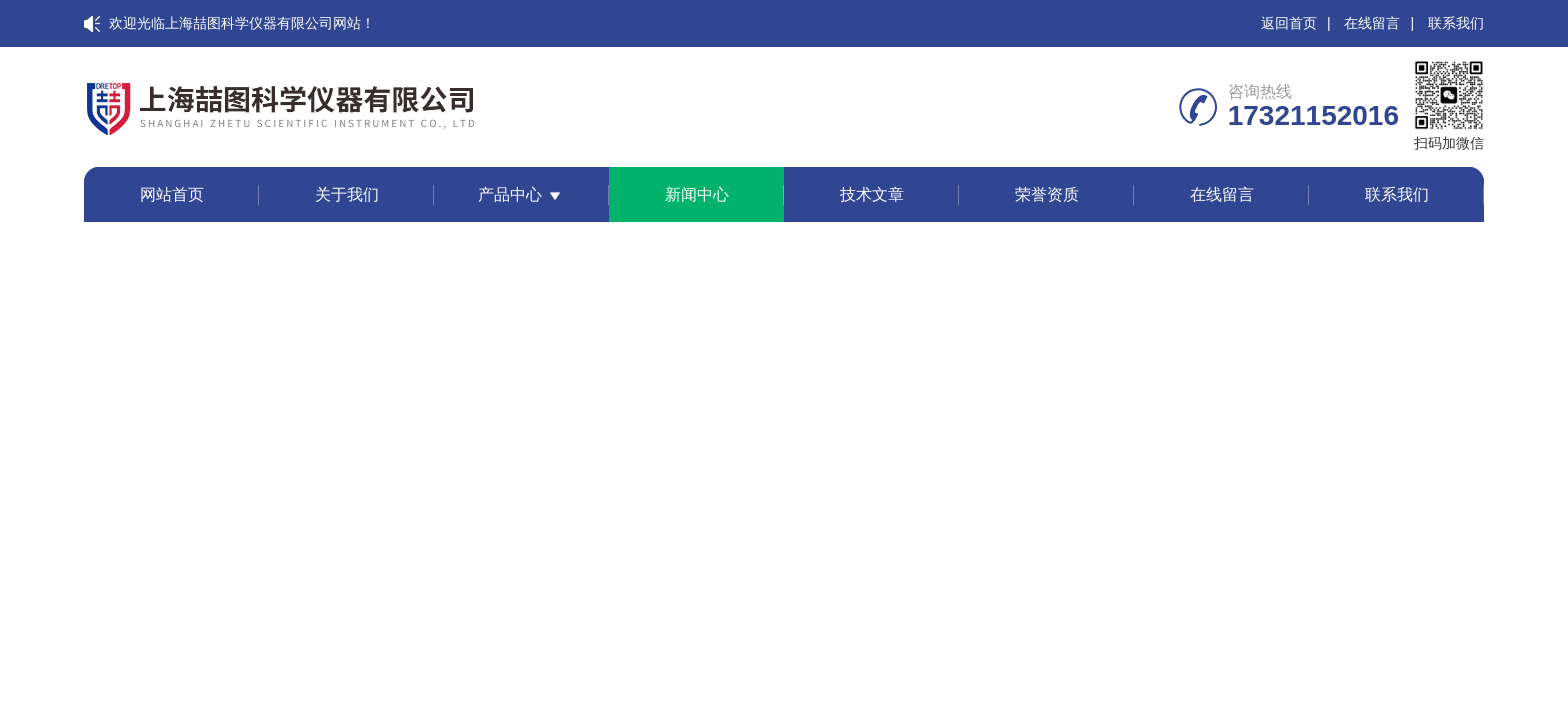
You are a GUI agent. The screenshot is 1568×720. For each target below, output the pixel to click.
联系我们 (1456, 23)
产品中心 (510, 194)
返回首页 (1289, 23)
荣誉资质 (1047, 194)
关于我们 (347, 194)
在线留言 (1372, 23)
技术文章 (872, 194)
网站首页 (172, 194)
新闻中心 (697, 194)
